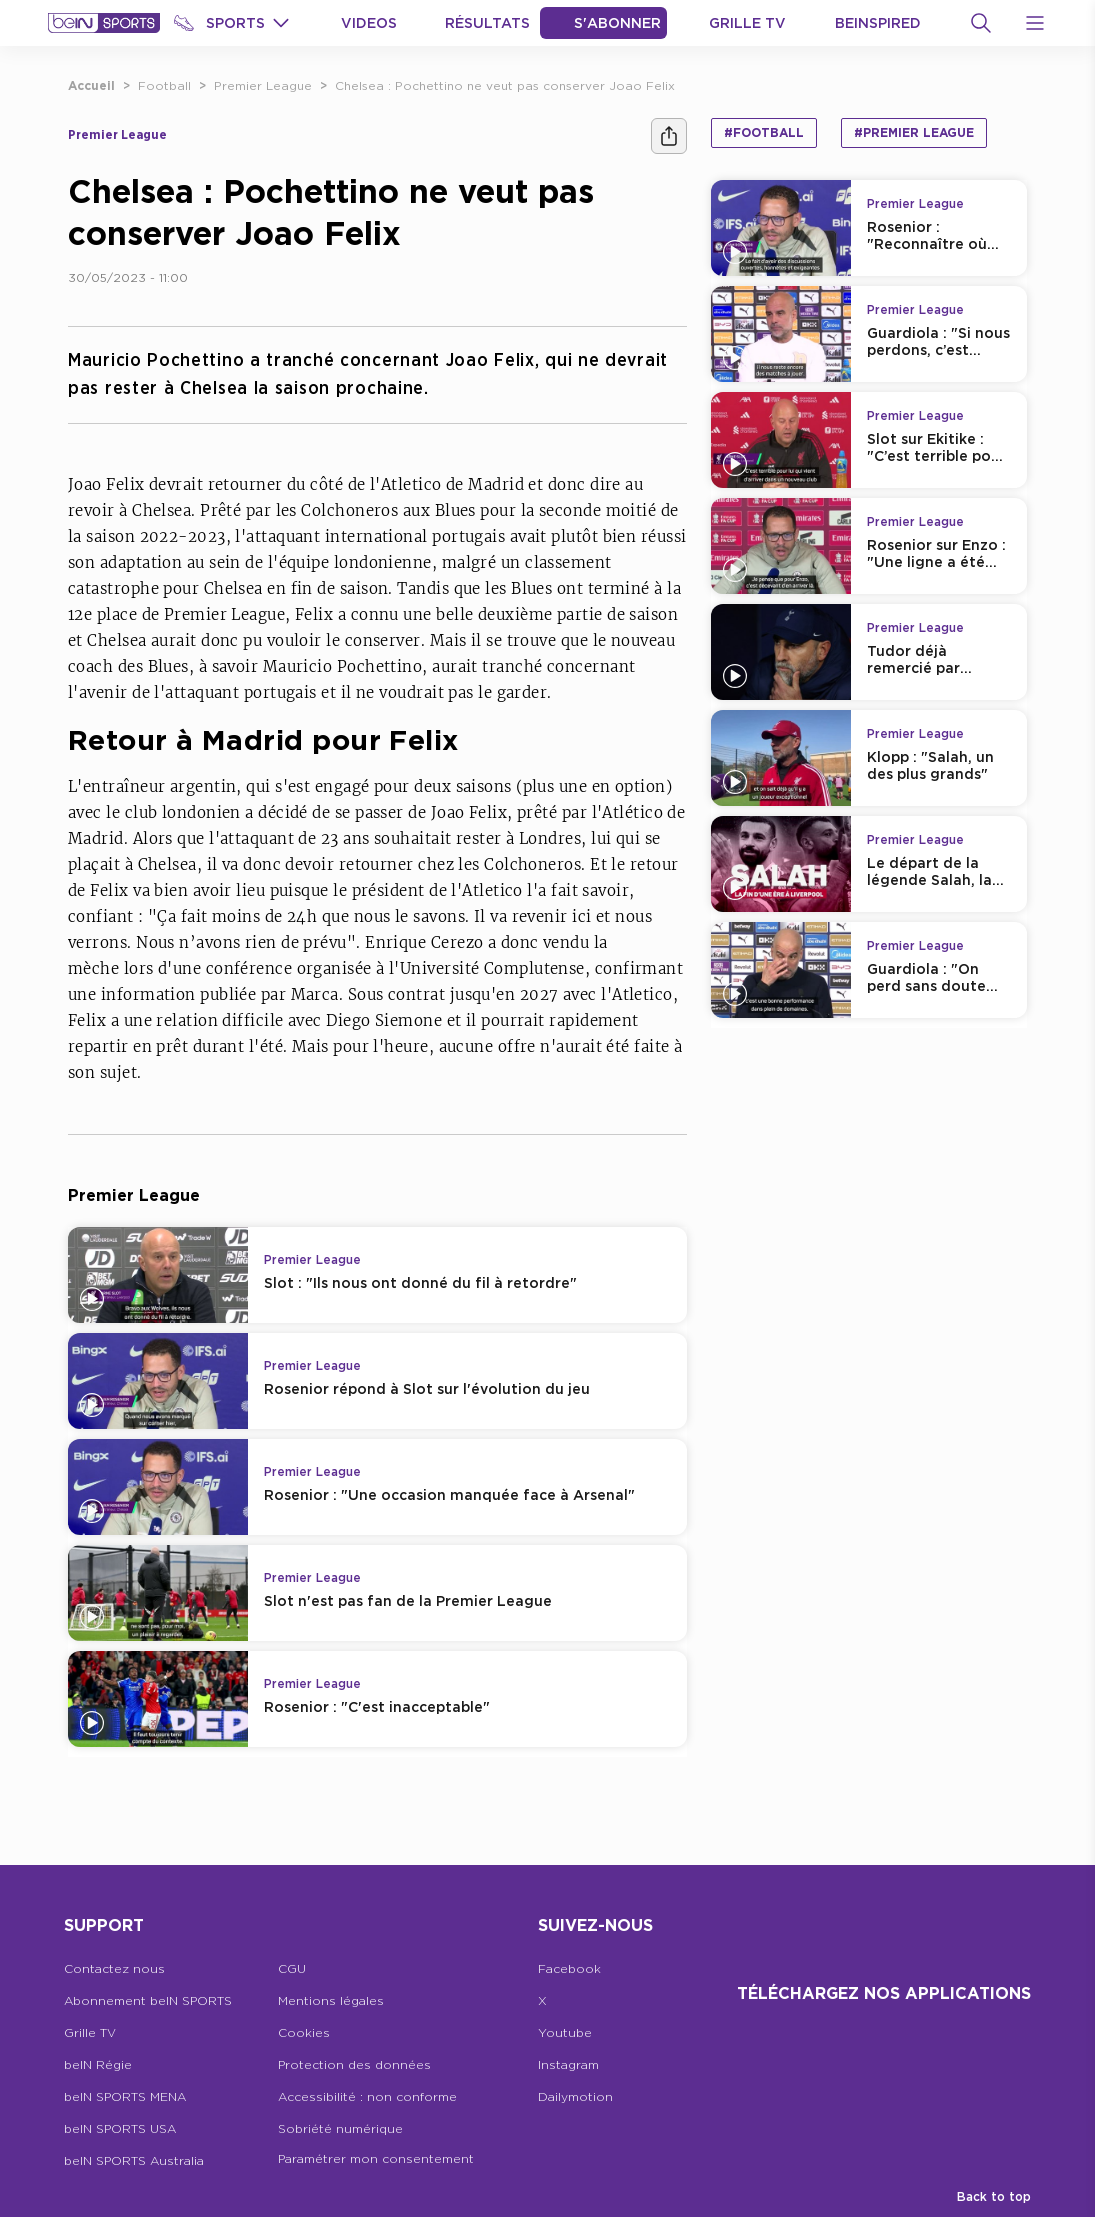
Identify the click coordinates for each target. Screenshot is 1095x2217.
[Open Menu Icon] (1035, 23)
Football (164, 85)
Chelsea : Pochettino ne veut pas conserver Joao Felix (505, 85)
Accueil (91, 85)
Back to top (994, 2196)
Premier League (263, 85)
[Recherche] (981, 23)
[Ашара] (669, 136)
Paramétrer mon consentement (376, 2158)
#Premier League (914, 132)
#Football (764, 132)
